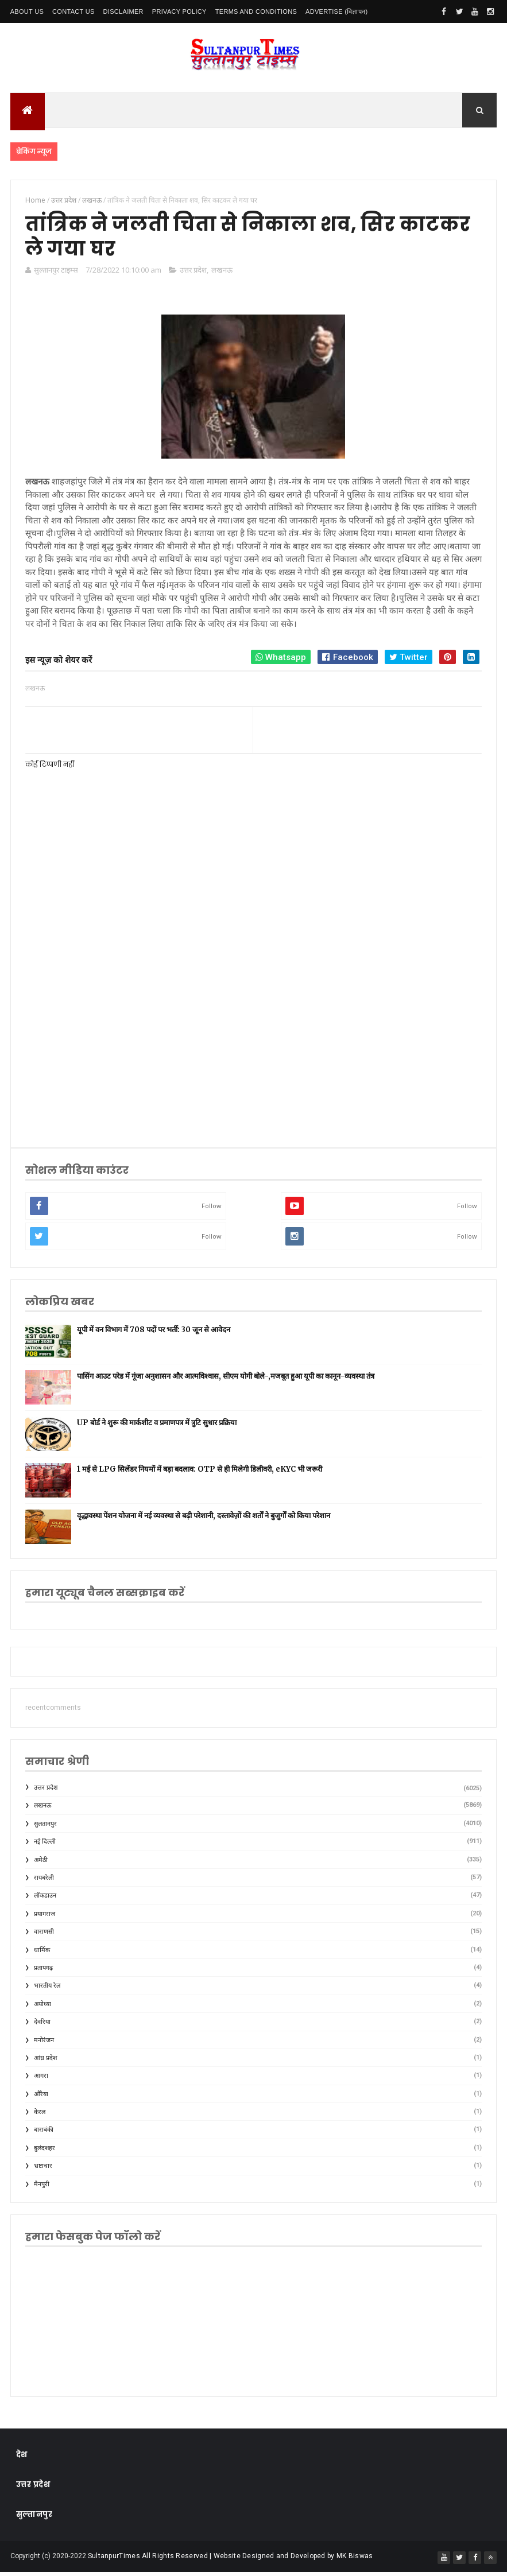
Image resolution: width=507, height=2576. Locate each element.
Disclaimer (123, 11)
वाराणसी (44, 1935)
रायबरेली (44, 1882)
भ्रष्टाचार (43, 2170)
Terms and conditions (256, 11)
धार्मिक (42, 1954)
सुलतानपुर (45, 1828)
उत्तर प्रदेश (193, 274)
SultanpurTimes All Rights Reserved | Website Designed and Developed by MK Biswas (230, 2560)
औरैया (41, 2098)
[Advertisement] (251, 1043)
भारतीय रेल (47, 1989)
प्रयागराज (44, 1918)
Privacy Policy (179, 11)
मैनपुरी (41, 2188)
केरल (39, 2116)
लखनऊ (222, 274)
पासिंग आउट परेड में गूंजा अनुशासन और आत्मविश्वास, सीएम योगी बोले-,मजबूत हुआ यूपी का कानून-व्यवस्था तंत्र (225, 1380)
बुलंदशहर (44, 2152)
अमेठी (41, 1864)
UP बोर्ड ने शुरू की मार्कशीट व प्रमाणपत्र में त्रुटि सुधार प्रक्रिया (157, 1426)
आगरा (41, 2080)
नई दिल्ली (45, 1845)
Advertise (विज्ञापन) (336, 11)
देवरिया (42, 2026)
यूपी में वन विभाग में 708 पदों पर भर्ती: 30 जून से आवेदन (153, 1334)
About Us (27, 11)
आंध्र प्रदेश (45, 2062)
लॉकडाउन (45, 1899)
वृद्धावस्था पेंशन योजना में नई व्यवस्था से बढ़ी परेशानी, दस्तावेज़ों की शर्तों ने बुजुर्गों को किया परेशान (203, 1519)
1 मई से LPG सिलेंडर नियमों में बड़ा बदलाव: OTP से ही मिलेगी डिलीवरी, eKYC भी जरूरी (199, 1473)
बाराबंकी (43, 2133)
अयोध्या (42, 2008)
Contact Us (73, 11)
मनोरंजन (44, 2043)
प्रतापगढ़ (43, 1972)
